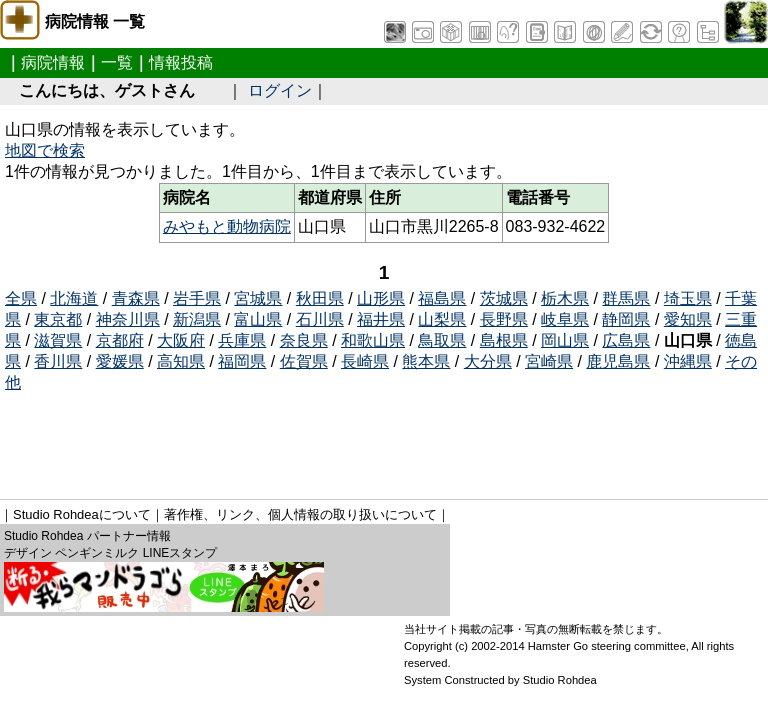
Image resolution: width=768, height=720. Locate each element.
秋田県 (320, 298)
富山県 (258, 319)
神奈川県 (128, 319)
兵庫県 (242, 340)
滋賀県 (58, 340)
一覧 (117, 62)
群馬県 (626, 298)
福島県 (442, 298)
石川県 (320, 319)
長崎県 (365, 361)
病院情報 (53, 62)
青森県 (136, 298)
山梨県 (442, 319)
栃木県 (565, 298)
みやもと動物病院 (227, 226)
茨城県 (504, 298)
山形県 (381, 298)
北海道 (74, 298)
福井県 (381, 319)
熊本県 (426, 361)
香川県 (58, 361)
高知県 (181, 361)
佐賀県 (304, 361)
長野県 (504, 319)
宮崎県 (549, 361)
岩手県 (197, 298)
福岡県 (242, 361)
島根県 (504, 340)
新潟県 (197, 319)
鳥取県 (442, 340)
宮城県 (258, 298)
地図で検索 (45, 150)
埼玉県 (688, 298)
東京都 (58, 319)
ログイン (280, 90)
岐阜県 (565, 319)
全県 (21, 298)
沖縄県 (688, 361)
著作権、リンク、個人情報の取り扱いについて (300, 514)
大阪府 (181, 340)
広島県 (626, 340)
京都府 (120, 340)
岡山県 (565, 340)
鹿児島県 (618, 361)
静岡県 (626, 319)
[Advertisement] (369, 439)
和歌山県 (373, 340)
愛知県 (688, 319)
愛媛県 (120, 361)
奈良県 (304, 340)
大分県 (488, 361)
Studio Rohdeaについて (82, 514)
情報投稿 (181, 62)
